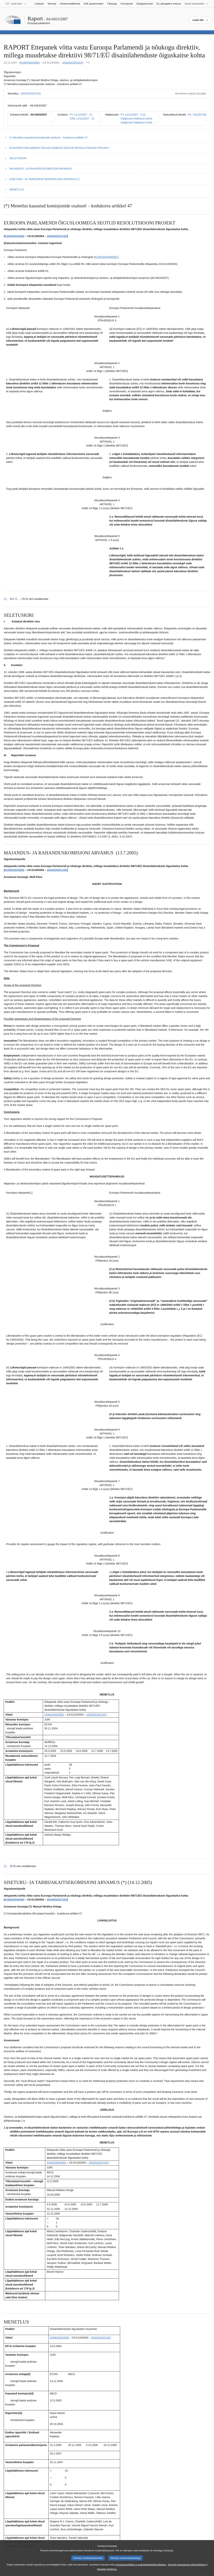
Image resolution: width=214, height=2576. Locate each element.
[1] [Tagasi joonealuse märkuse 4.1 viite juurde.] (5, 1866)
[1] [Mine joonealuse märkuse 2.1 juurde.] (116, 257)
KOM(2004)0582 (30, 62)
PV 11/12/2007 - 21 (81, 114)
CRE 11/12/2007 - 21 (82, 118)
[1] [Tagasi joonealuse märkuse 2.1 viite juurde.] (5, 598)
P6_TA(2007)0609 (198, 114)
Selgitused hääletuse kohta (136, 118)
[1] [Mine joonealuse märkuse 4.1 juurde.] (31, 1192)
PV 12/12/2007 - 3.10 (133, 114)
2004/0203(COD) (72, 62)
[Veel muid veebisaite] (196, 4)
